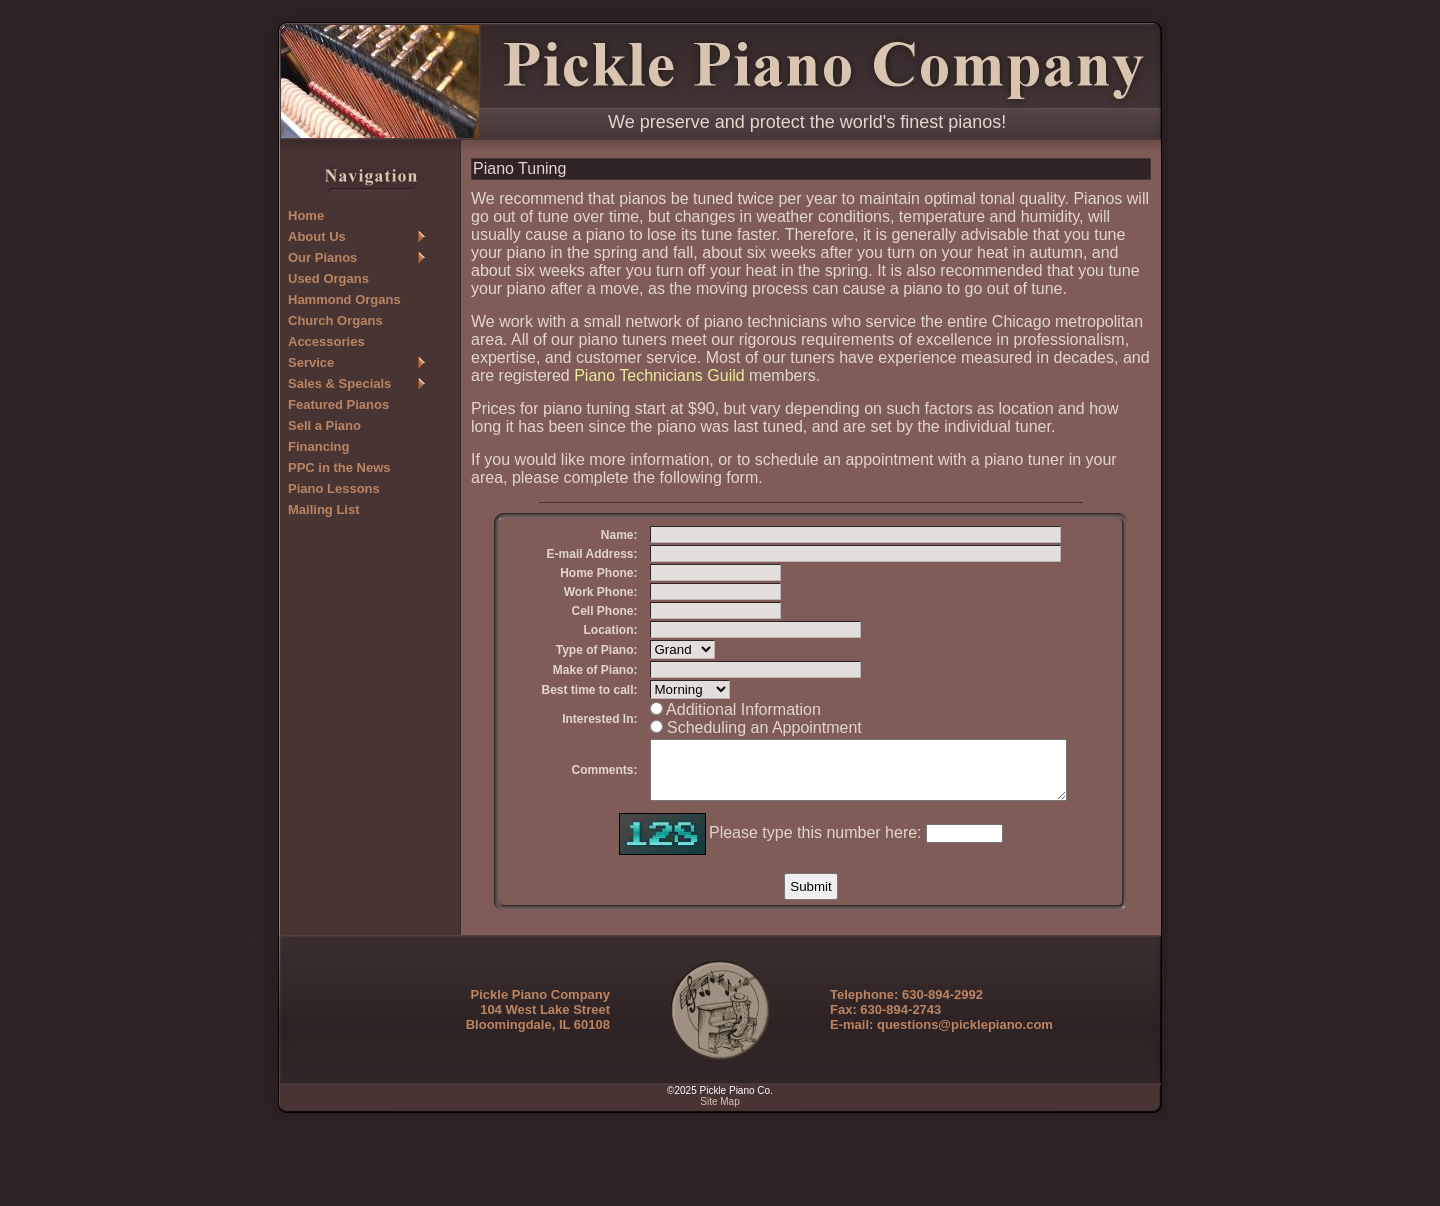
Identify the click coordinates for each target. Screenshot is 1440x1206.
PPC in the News (339, 467)
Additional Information (712, 771)
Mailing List (324, 509)
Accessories (326, 341)
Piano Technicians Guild (659, 375)
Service (311, 362)
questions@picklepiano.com (965, 1098)
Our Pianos (322, 257)
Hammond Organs (344, 299)
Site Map (719, 1175)
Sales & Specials (339, 383)
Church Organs (335, 320)
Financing (318, 446)
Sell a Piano (324, 425)
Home (306, 215)
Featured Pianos (338, 404)
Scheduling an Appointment (733, 789)
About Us (317, 236)
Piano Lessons (334, 488)
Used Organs (328, 278)
